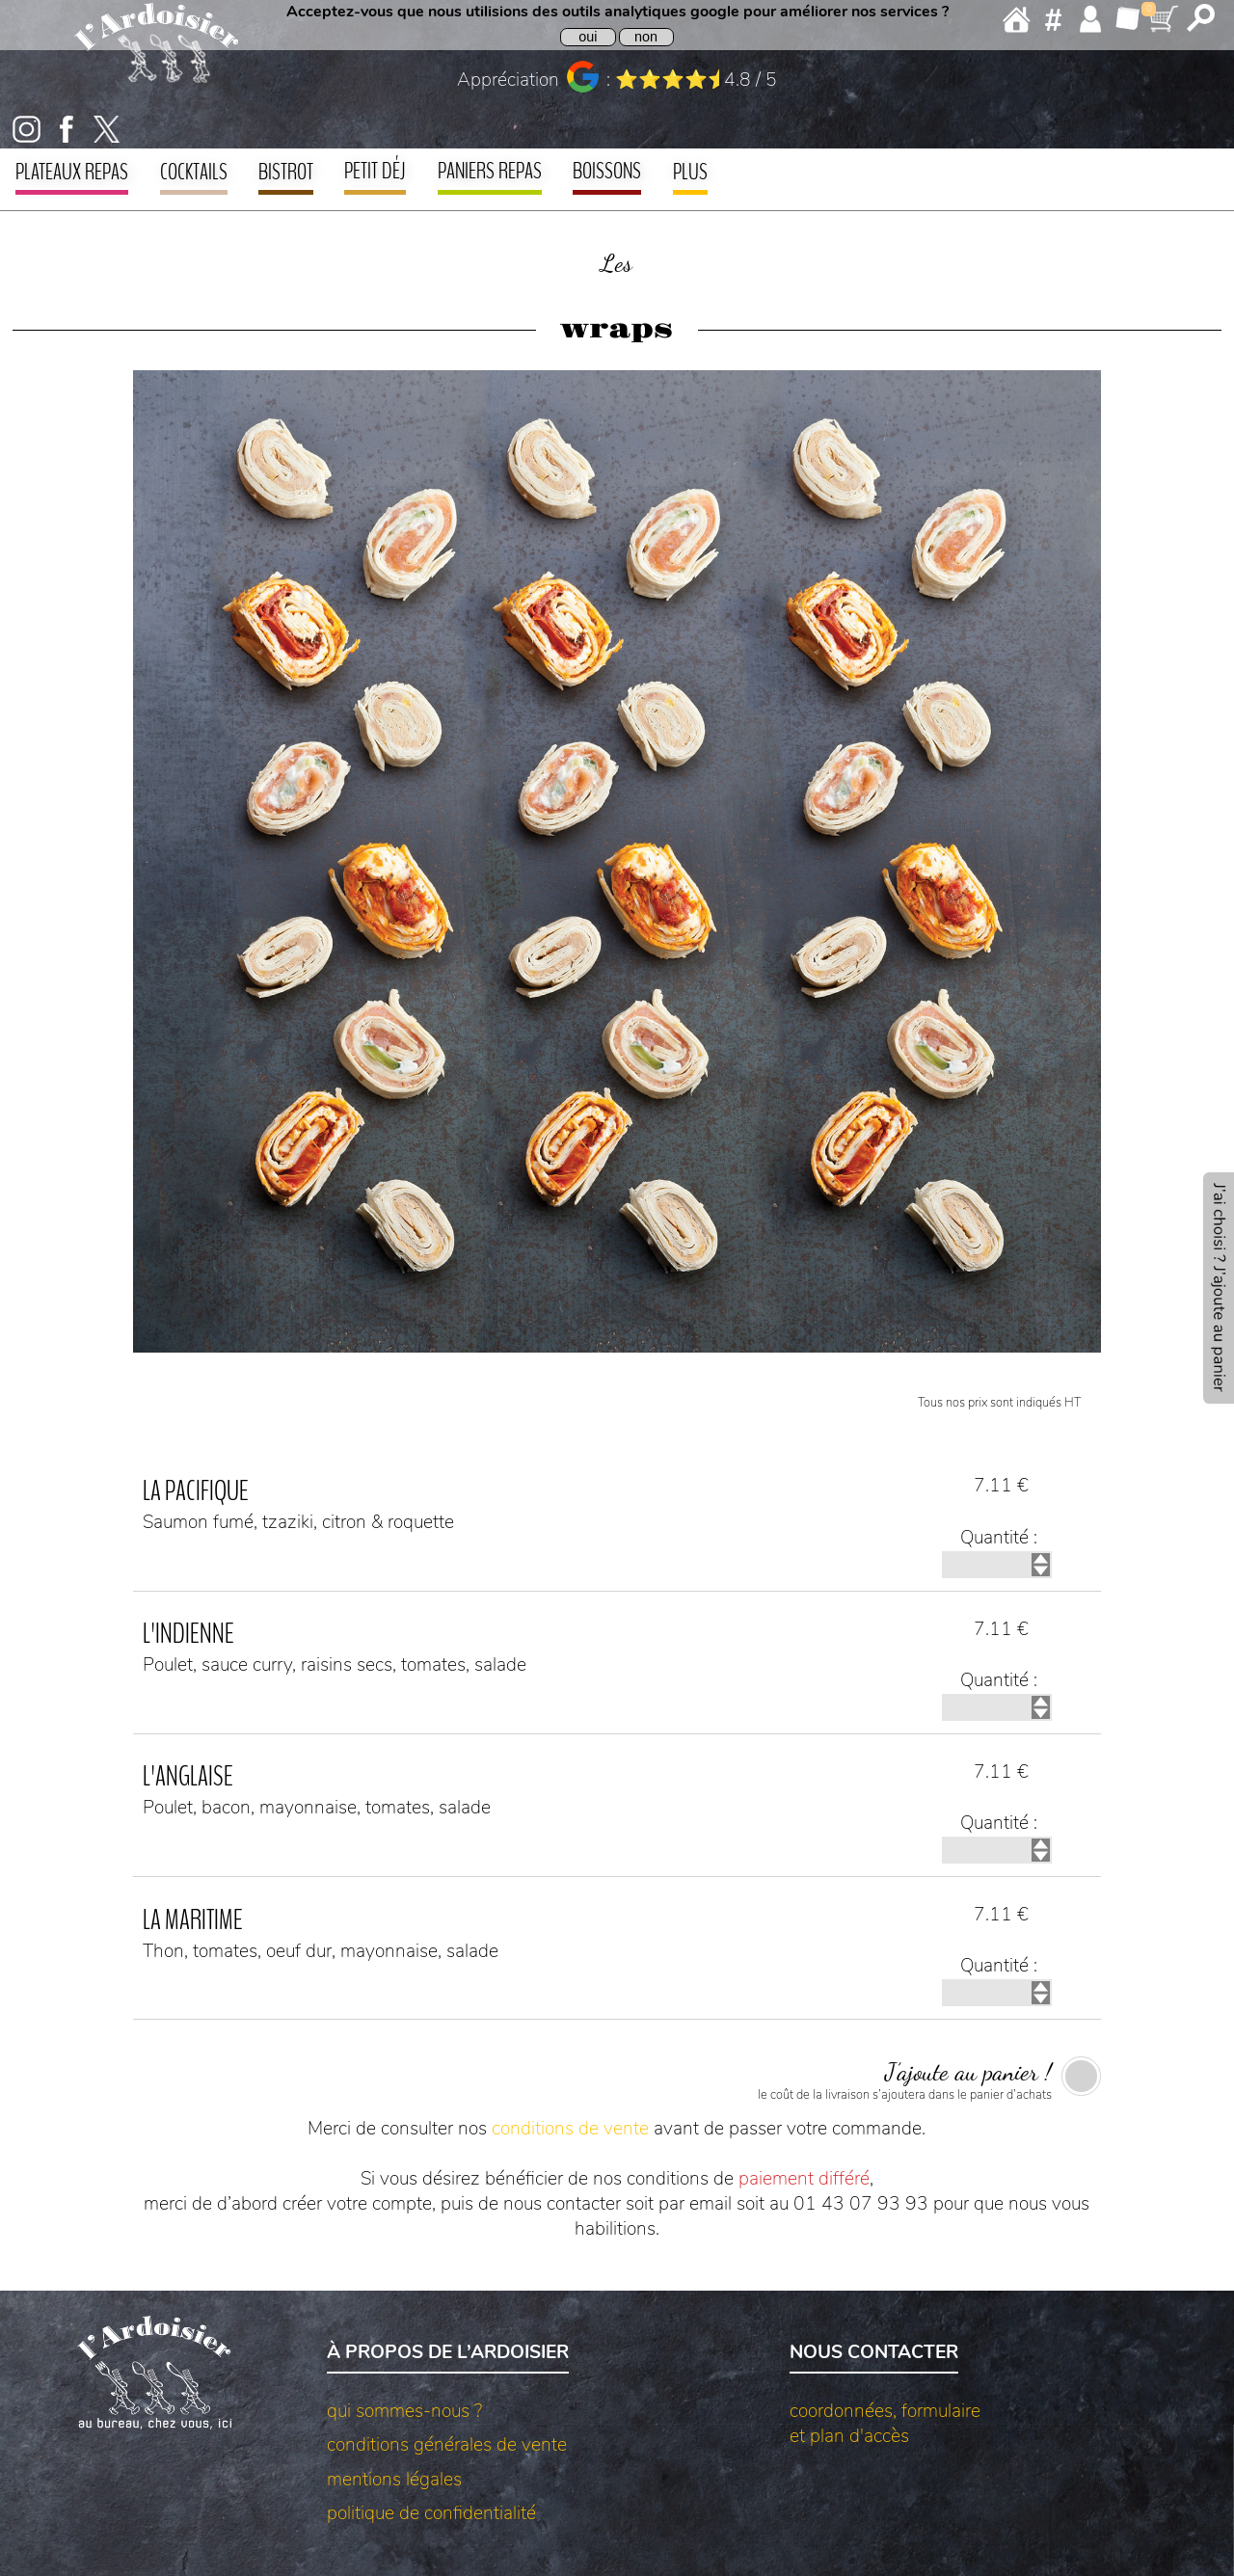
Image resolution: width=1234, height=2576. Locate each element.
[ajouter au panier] (617, 2080)
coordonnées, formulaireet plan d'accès (885, 2424)
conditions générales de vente (447, 2444)
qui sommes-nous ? (404, 2411)
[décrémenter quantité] (1041, 1570)
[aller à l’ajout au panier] (1218, 1288)
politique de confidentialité (431, 2513)
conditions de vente (570, 2128)
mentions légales (394, 2479)
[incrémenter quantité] (1041, 1559)
